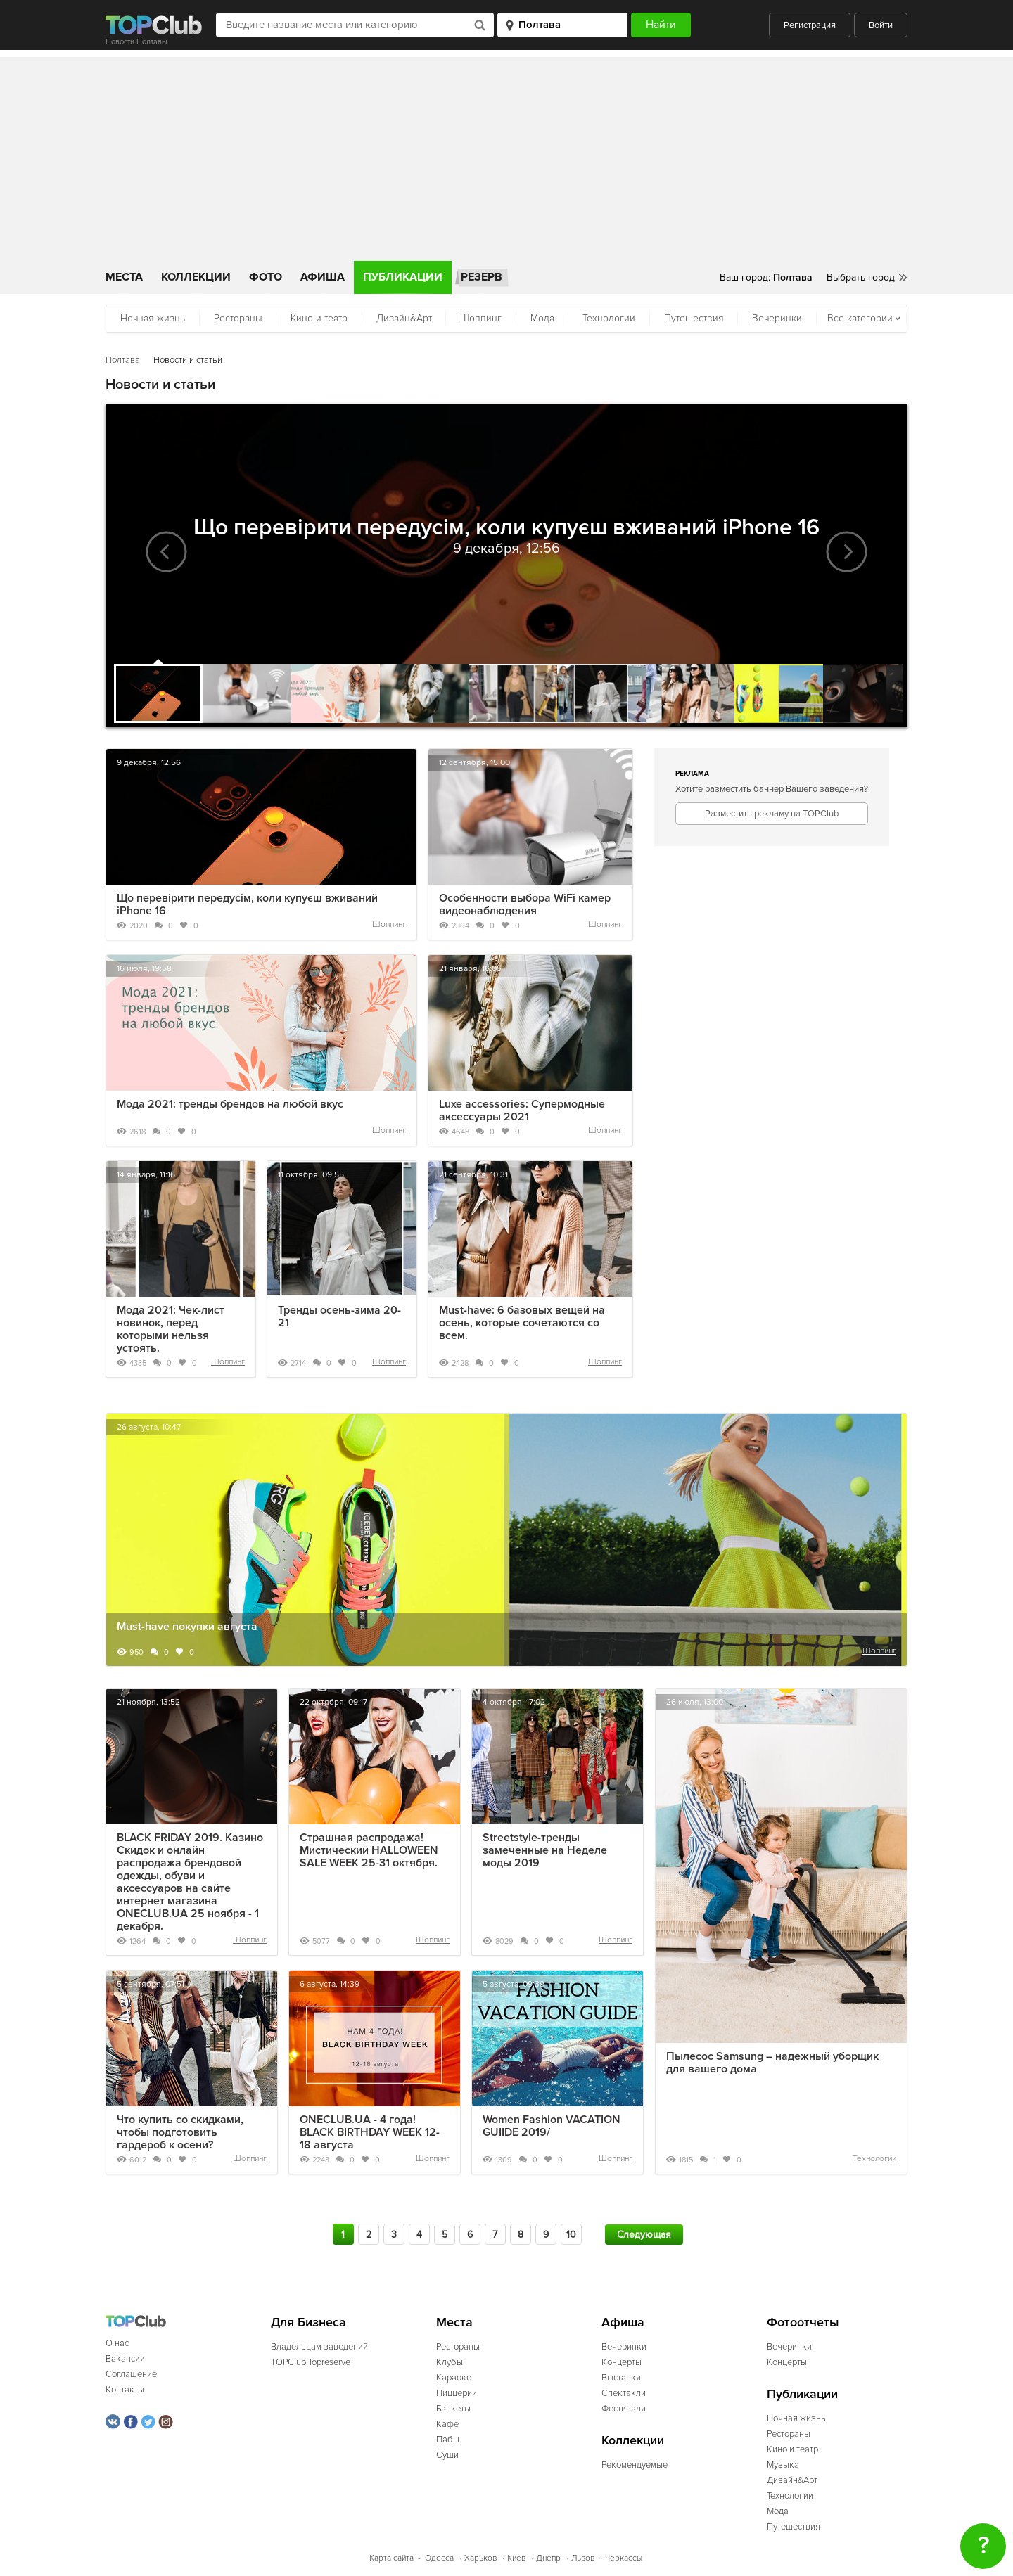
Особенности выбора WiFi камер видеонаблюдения (525, 904)
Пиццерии (456, 2393)
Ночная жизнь (152, 318)
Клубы (449, 2362)
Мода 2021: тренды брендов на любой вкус (230, 1104)
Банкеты (453, 2408)
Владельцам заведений (319, 2346)
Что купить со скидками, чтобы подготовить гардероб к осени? (180, 2132)
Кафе (447, 2424)
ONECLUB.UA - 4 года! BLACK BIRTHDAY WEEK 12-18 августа (370, 2132)
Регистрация (810, 25)
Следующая (644, 2235)
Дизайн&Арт (404, 318)
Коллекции (196, 277)
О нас (117, 2343)
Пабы (447, 2439)
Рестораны (238, 318)
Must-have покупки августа (187, 1626)
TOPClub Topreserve (310, 2362)
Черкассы (623, 2558)
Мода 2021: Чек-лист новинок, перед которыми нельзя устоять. (170, 1329)
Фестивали (623, 2408)
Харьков (480, 2558)
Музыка (783, 2465)
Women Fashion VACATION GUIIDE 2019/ (551, 2126)
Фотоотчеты (803, 2322)
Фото (265, 277)
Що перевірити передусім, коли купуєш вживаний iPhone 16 (247, 904)
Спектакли (623, 2393)
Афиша (322, 277)
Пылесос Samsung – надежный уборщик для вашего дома (772, 2062)
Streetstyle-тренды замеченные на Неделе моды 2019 (545, 1850)
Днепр (548, 2558)
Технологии (608, 318)
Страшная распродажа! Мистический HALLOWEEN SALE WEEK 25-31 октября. (369, 1850)
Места (124, 277)
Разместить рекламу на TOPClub (772, 813)
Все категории (860, 318)
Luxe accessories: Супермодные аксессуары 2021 (522, 1110)
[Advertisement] (506, 155)
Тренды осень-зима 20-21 (339, 1316)
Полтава (123, 360)
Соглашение (131, 2374)
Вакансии (125, 2358)
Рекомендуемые (634, 2465)
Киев (516, 2558)
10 (571, 2235)
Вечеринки (777, 318)
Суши (447, 2455)
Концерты (621, 2362)
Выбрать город (861, 277)
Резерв (481, 277)
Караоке (453, 2377)
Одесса (439, 2558)
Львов (582, 2558)
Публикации (402, 277)
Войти (881, 25)
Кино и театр (319, 318)
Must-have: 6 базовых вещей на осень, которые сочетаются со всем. (522, 1323)
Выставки (621, 2377)
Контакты (125, 2389)
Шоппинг (481, 318)
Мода (542, 318)
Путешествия (694, 318)
